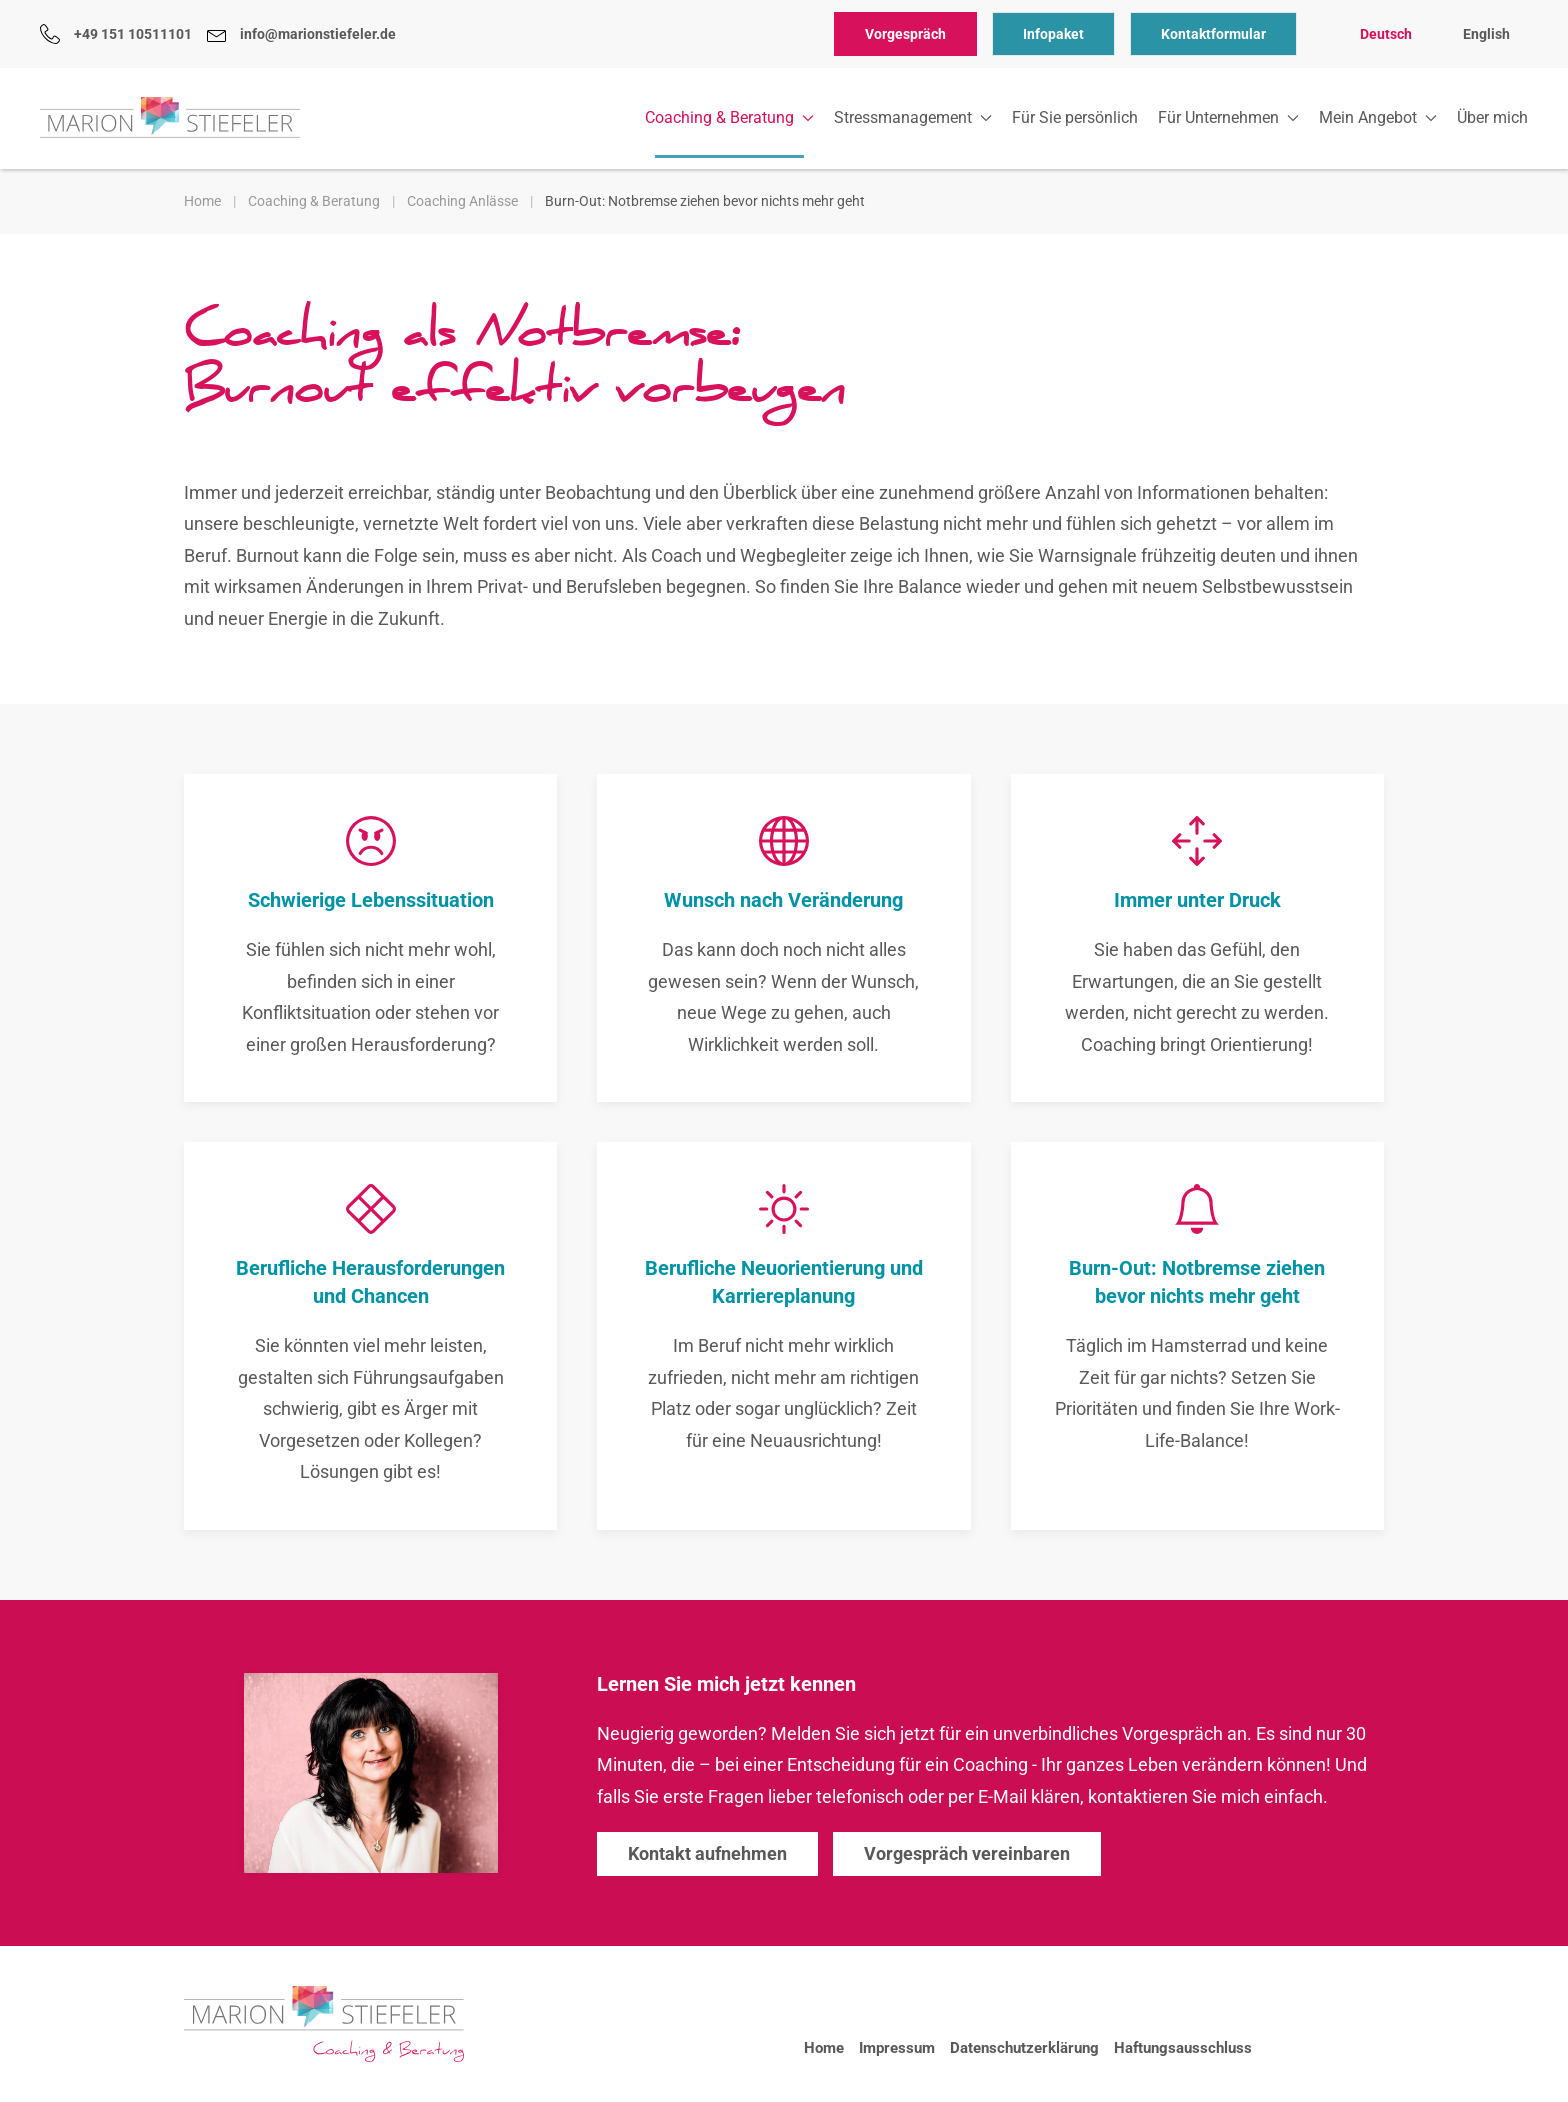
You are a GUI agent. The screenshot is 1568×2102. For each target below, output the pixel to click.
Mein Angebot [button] (1378, 117)
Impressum (897, 2048)
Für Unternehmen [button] (1228, 117)
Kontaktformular (1213, 34)
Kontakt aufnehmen (707, 1853)
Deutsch (1386, 34)
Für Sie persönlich (1075, 117)
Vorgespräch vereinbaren (967, 1853)
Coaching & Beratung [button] (729, 117)
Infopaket (1053, 34)
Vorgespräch (905, 34)
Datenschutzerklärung (1024, 2048)
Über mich (1492, 117)
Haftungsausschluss (1183, 2048)
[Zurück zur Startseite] (170, 118)
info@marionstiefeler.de (302, 34)
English (1486, 34)
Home (824, 2048)
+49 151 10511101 (116, 34)
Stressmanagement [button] (913, 117)
